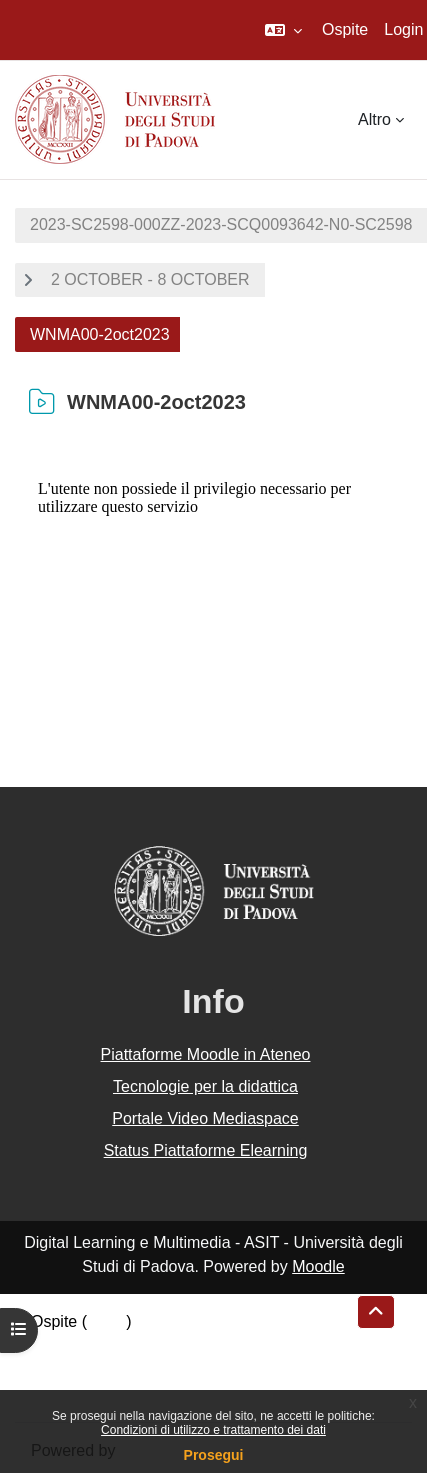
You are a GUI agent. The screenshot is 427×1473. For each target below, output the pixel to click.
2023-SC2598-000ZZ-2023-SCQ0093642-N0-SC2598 (221, 224)
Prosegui (214, 1455)
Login (403, 29)
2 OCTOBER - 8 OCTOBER (150, 279)
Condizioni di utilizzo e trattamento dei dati (213, 1430)
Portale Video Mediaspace (205, 1118)
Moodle (318, 1266)
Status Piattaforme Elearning (206, 1150)
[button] (283, 30)
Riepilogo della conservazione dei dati (165, 1345)
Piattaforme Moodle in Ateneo (206, 1054)
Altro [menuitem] (374, 119)
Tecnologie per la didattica (205, 1086)
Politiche (61, 1369)
